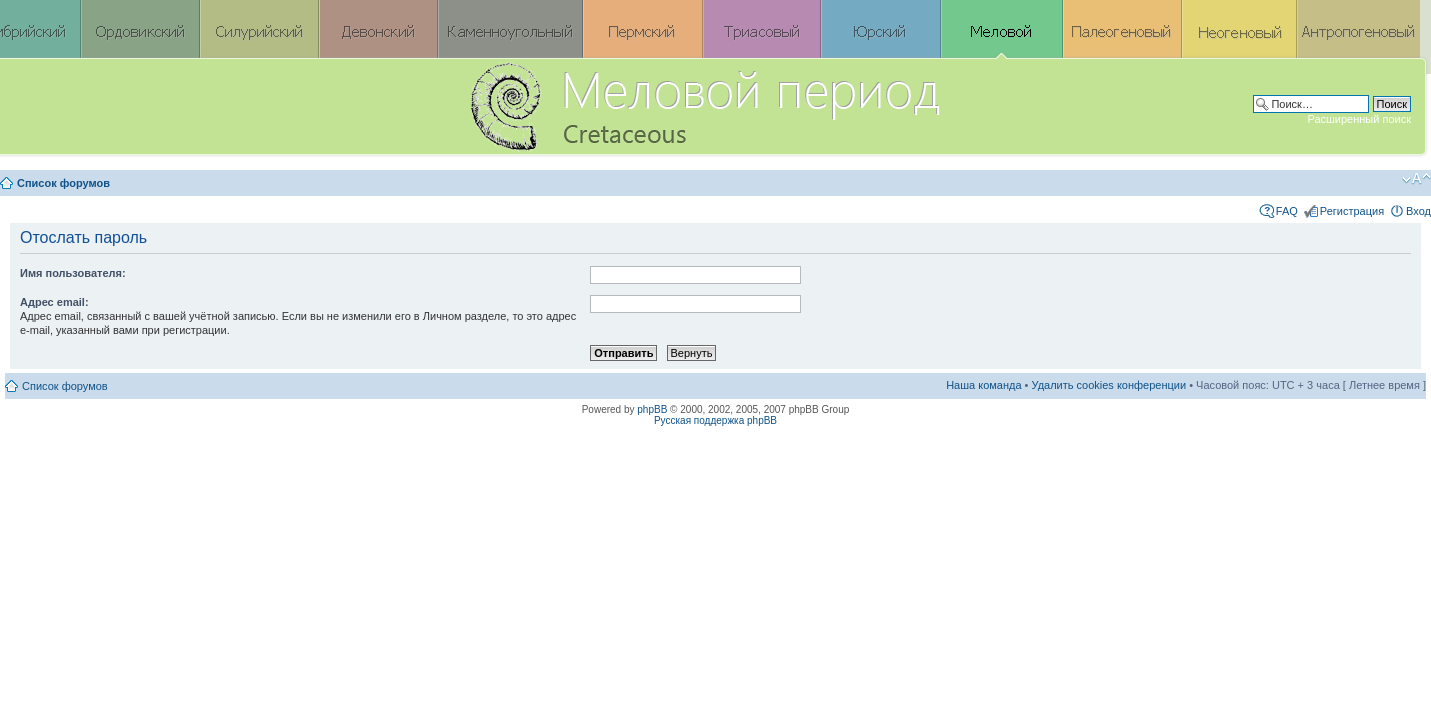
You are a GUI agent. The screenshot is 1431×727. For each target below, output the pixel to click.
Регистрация (1352, 211)
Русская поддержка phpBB (715, 420)
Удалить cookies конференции (1109, 385)
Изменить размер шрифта (1416, 179)
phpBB (652, 409)
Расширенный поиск (1359, 119)
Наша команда (983, 385)
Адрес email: (54, 302)
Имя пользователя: (73, 273)
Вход (1418, 211)
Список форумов (63, 183)
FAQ (1287, 211)
